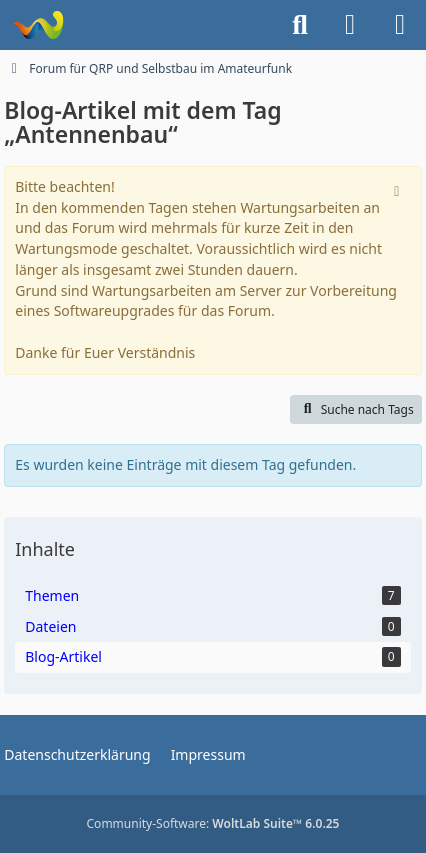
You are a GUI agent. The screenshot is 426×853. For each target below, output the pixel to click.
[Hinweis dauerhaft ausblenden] (399, 189)
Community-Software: (213, 823)
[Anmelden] (350, 25)
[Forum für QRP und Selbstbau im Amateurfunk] (37, 25)
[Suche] (300, 25)
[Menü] (400, 25)
